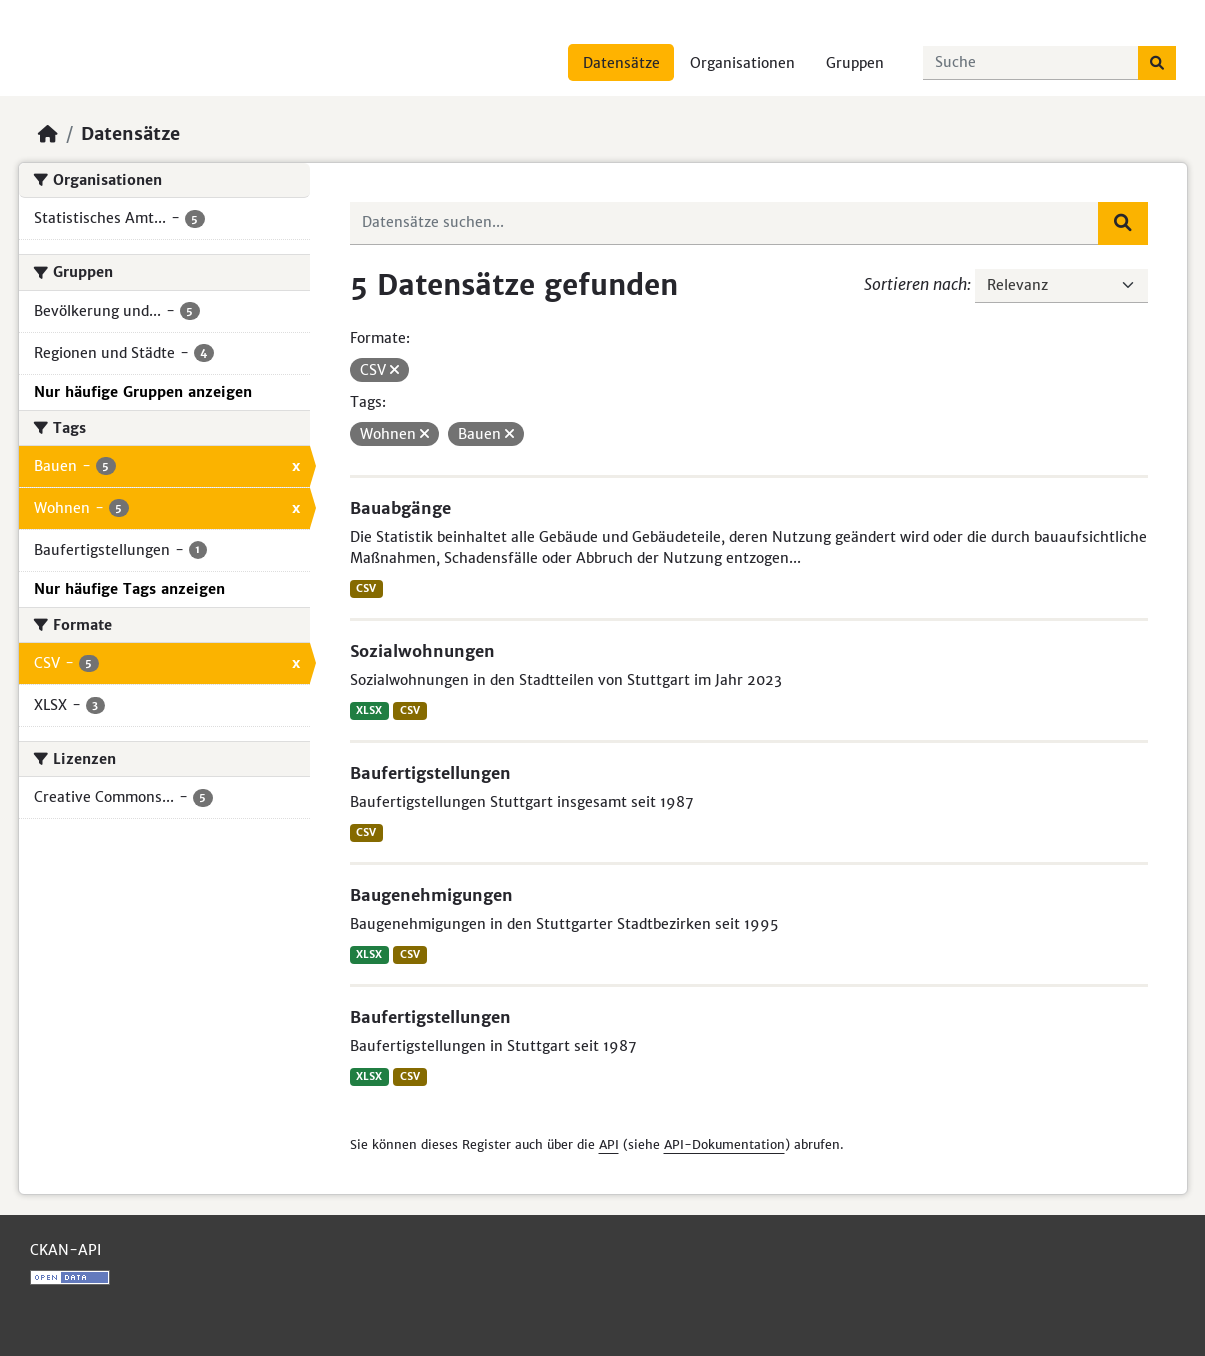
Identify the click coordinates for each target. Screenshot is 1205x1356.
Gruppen (855, 63)
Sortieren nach (915, 284)
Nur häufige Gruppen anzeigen (143, 392)
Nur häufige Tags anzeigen (129, 589)
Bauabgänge (400, 508)
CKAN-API (65, 1250)
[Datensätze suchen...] (1031, 63)
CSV (366, 588)
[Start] (48, 134)
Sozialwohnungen (422, 651)
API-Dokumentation (724, 1144)
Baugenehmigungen (431, 895)
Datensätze (621, 63)
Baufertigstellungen (430, 773)
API (609, 1144)
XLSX (369, 710)
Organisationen (742, 63)
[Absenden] (1157, 63)
